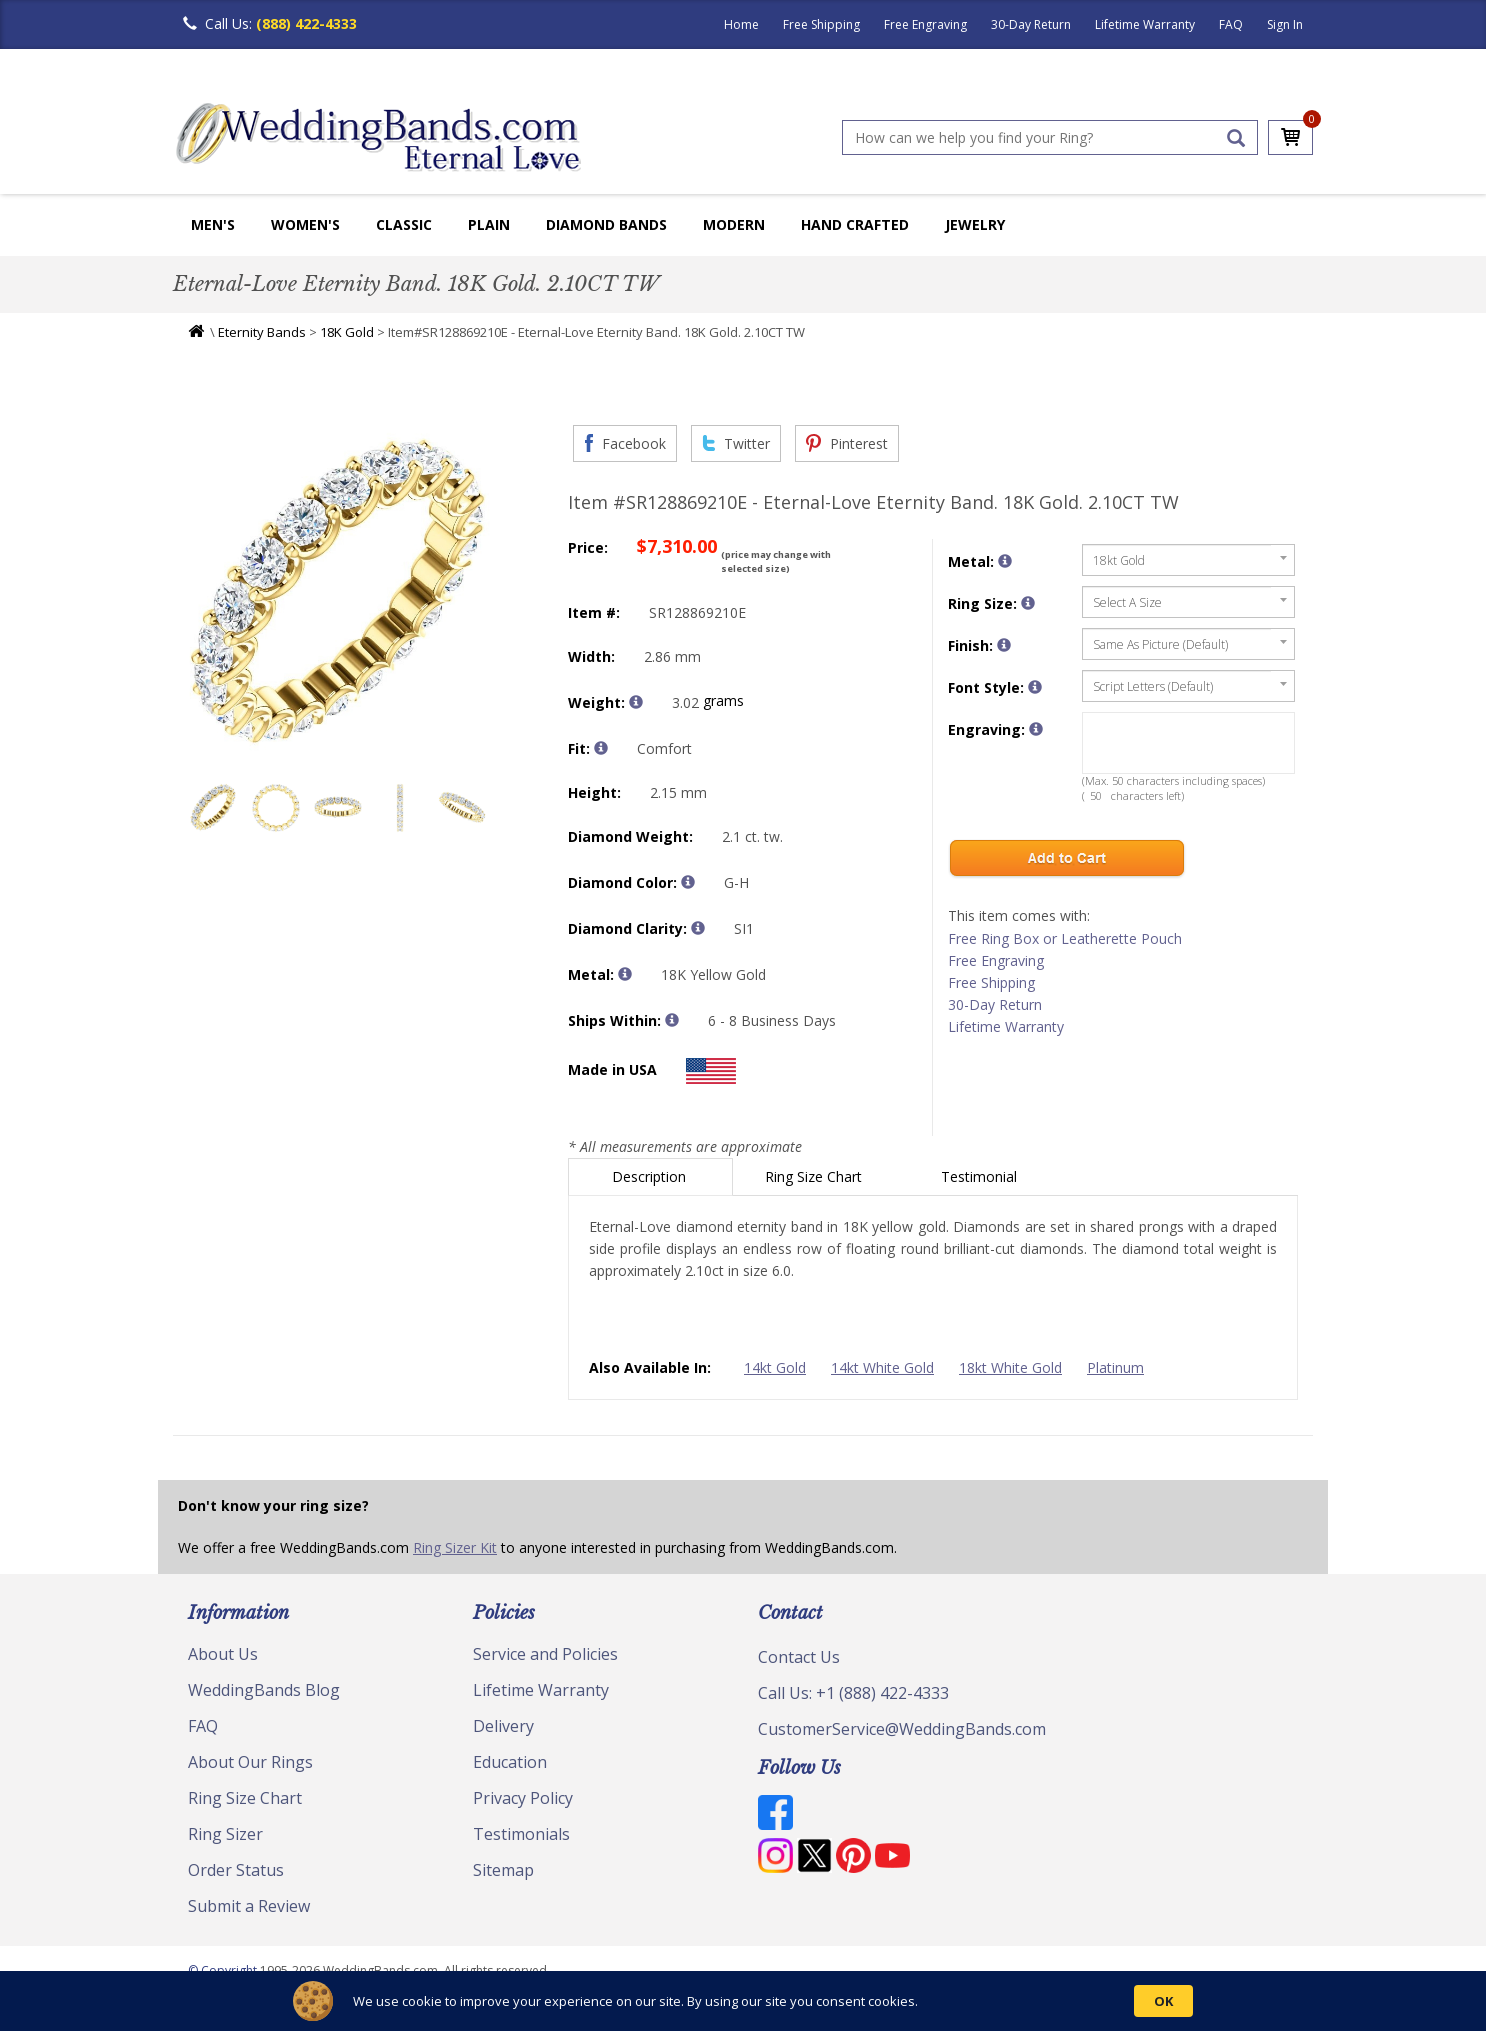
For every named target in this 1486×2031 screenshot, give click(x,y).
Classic (404, 224)
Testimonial (981, 1176)
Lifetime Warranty (1145, 24)
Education (510, 1762)
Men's (213, 224)
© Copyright (224, 1970)
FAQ (1231, 24)
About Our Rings (250, 1762)
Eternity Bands (262, 332)
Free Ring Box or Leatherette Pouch (1065, 938)
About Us (223, 1654)
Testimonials (521, 1834)
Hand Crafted (855, 224)
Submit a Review (249, 1906)
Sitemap (503, 1870)
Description (651, 1176)
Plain (489, 224)
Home (741, 24)
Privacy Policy (523, 1798)
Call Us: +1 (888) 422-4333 (853, 1693)
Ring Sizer (225, 1834)
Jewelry (975, 224)
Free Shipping (821, 24)
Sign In (1285, 24)
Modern (734, 224)
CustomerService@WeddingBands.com (902, 1729)
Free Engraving (925, 24)
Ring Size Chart (815, 1176)
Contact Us (799, 1657)
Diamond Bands (606, 224)
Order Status (236, 1870)
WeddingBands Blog (264, 1690)
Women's (305, 224)
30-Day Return (1031, 24)
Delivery (503, 1726)
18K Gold (347, 332)
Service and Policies (545, 1654)
